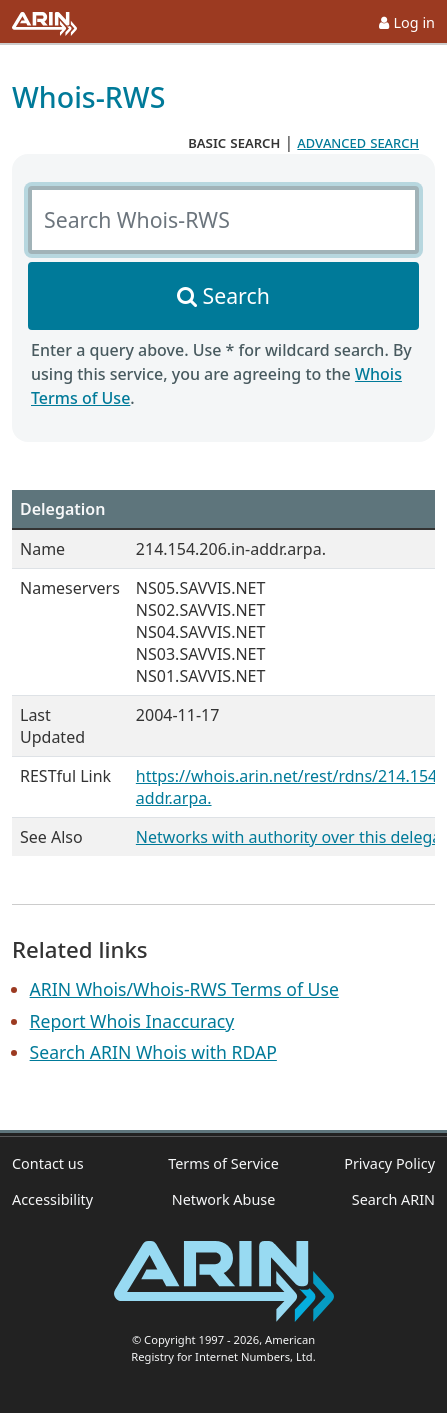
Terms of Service (223, 1163)
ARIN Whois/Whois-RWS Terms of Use (184, 989)
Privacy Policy (389, 1163)
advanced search (358, 142)
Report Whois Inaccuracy (132, 1021)
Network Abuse (224, 1199)
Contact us (48, 1163)
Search (236, 295)
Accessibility (52, 1199)
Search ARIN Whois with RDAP (153, 1052)
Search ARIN (393, 1199)
